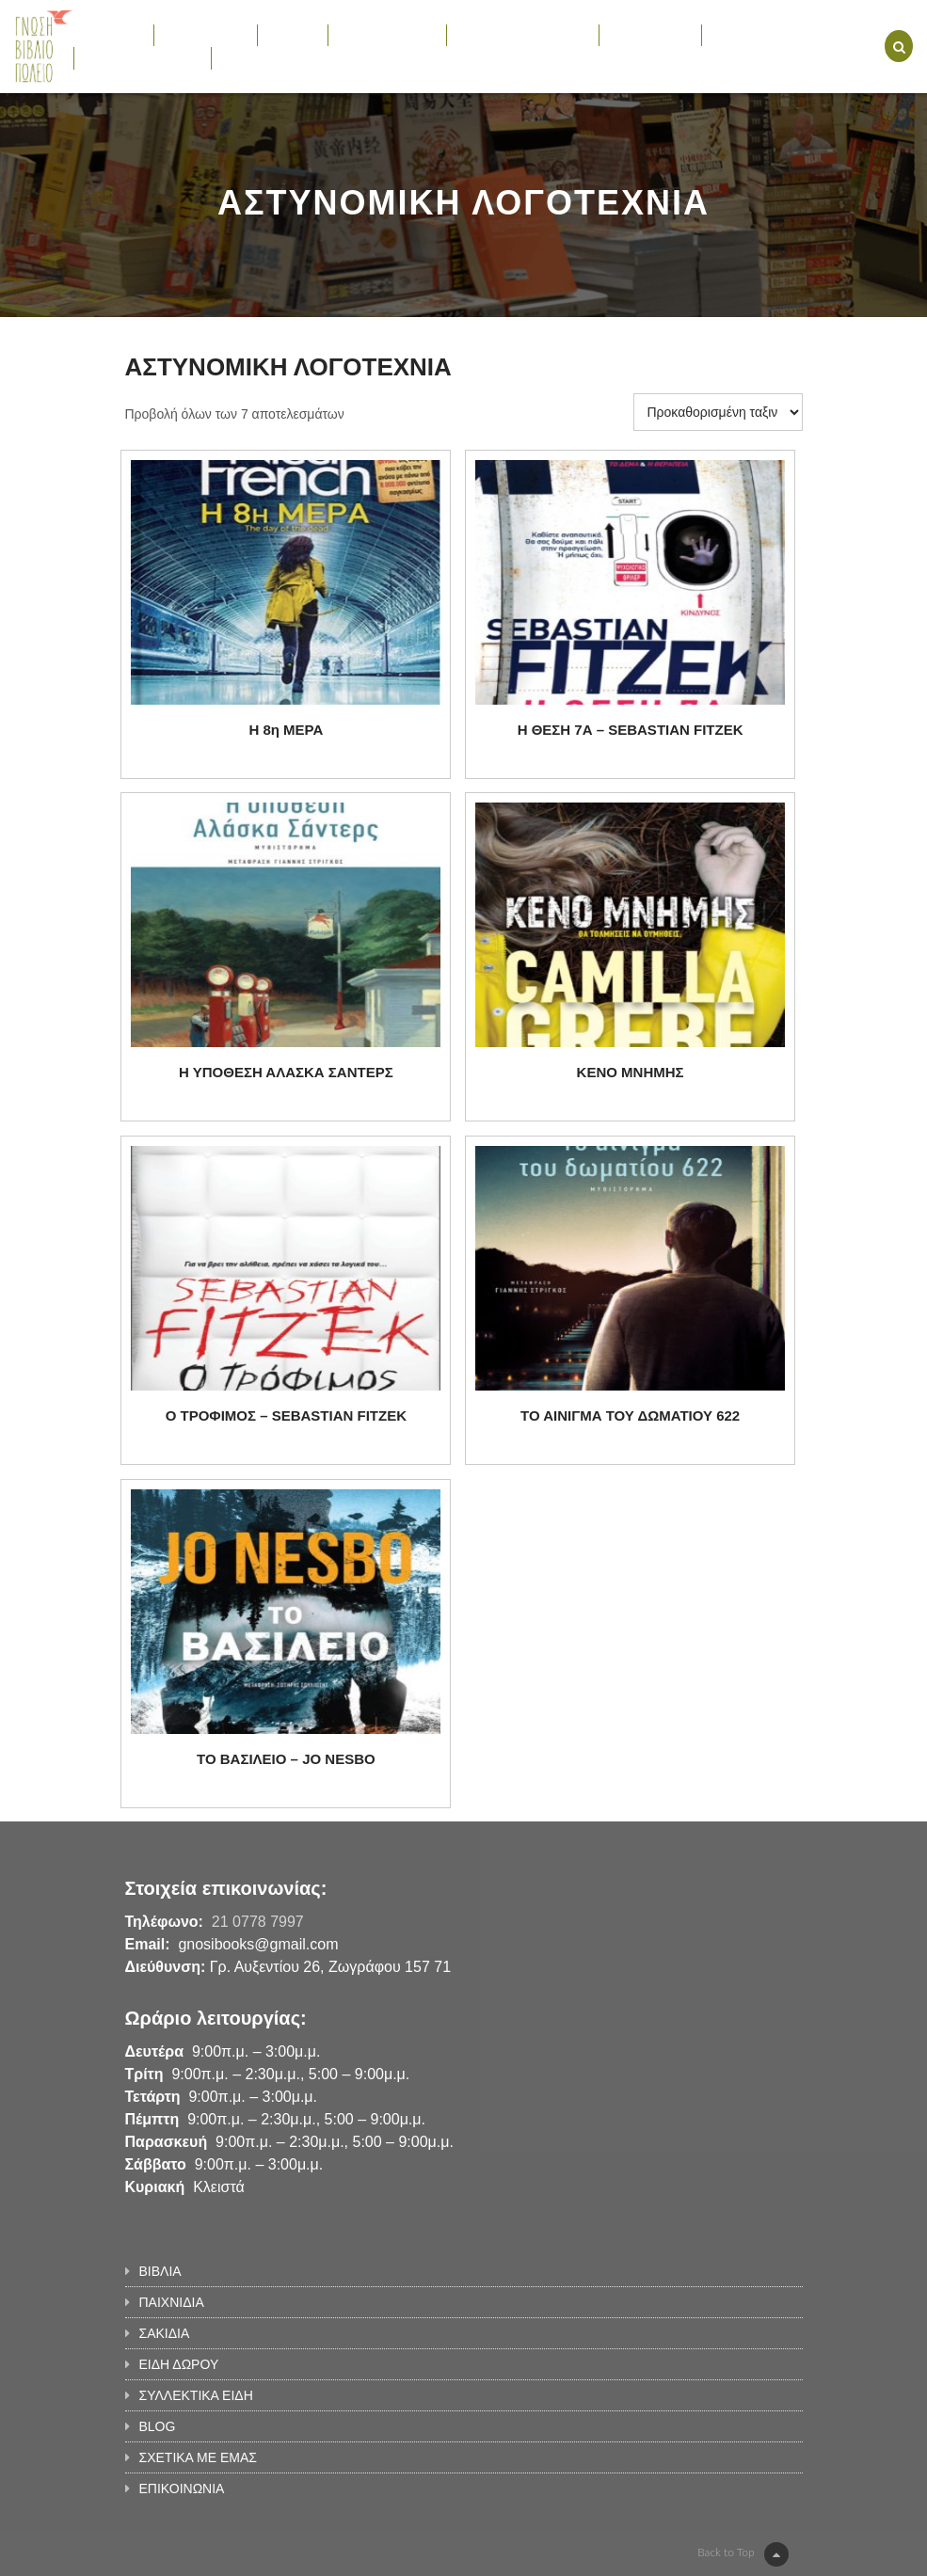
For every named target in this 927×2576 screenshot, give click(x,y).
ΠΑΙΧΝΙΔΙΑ (206, 34)
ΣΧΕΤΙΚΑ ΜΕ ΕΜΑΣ (142, 57)
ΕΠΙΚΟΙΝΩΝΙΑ (264, 57)
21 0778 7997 (258, 1922)
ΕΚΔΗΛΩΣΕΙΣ (651, 34)
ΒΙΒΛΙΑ (113, 34)
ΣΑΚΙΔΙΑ (292, 34)
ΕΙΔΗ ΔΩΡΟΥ (387, 34)
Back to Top (742, 2554)
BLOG (729, 34)
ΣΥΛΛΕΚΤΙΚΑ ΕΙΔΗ (522, 34)
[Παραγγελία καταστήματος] (718, 412)
